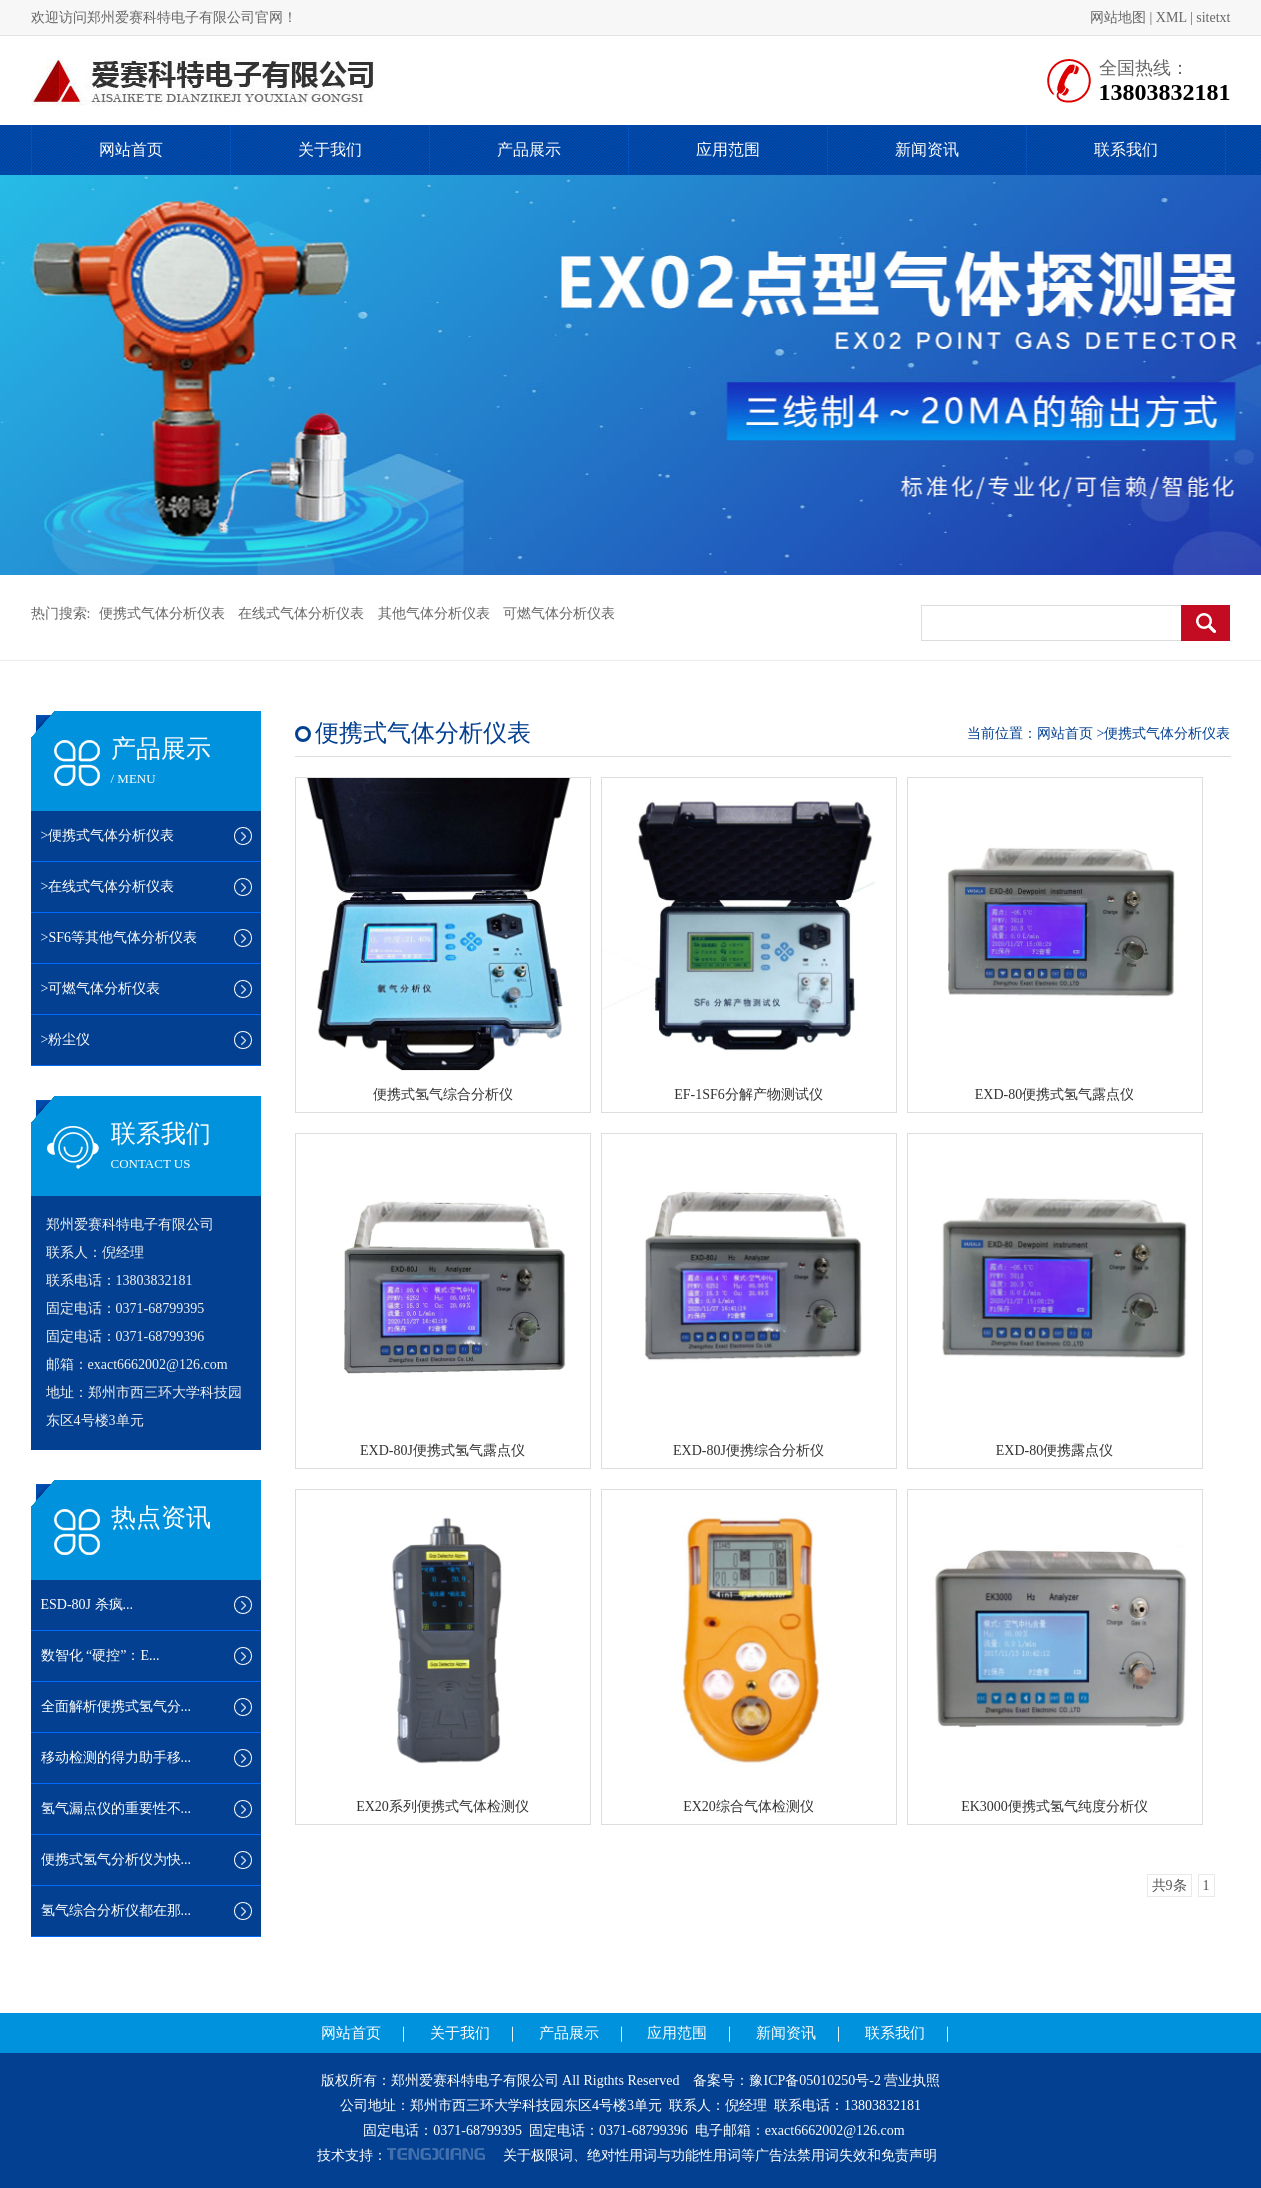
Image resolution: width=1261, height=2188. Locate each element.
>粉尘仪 (66, 1039)
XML (1171, 17)
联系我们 (1126, 149)
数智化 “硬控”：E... (100, 1655)
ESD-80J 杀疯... (87, 1604)
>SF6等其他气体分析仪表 (119, 937)
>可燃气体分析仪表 (101, 988)
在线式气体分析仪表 (301, 613)
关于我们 (330, 149)
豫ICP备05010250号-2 (814, 2080)
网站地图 (1118, 17)
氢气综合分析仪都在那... (116, 1910)
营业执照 (912, 2080)
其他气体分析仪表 (434, 613)
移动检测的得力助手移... (116, 1757)
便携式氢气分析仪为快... (116, 1859)
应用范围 (728, 149)
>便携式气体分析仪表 (108, 835)
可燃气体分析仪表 (559, 613)
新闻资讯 (927, 149)
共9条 (1169, 1885)
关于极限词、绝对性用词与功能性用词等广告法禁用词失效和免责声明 (720, 2155)
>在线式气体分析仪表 (108, 886)
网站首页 (131, 149)
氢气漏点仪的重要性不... (116, 1808)
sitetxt (1213, 17)
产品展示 (529, 149)
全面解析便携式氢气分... (116, 1706)
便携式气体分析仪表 (162, 613)
